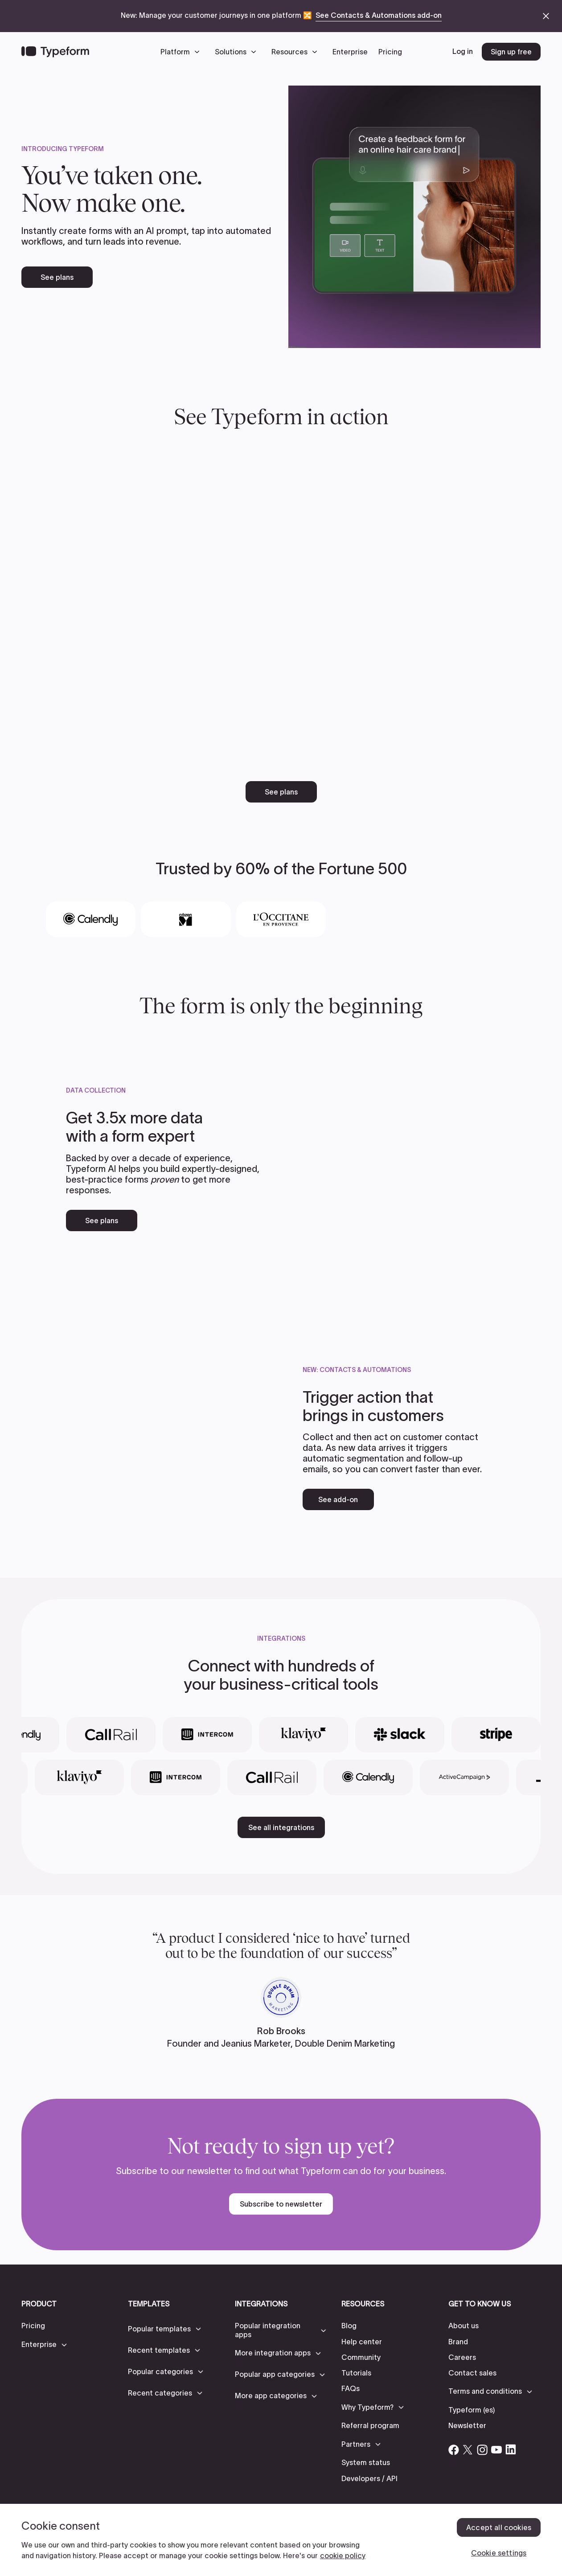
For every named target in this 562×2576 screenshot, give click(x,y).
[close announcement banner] (546, 16)
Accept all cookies (498, 2527)
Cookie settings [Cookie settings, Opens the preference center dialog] (498, 2553)
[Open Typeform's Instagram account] (482, 2449)
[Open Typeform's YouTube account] (496, 2449)
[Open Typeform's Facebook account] (453, 2449)
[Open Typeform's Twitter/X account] (468, 2449)
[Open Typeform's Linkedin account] (510, 2449)
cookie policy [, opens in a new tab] (342, 2555)
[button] (182, 51)
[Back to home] (55, 51)
